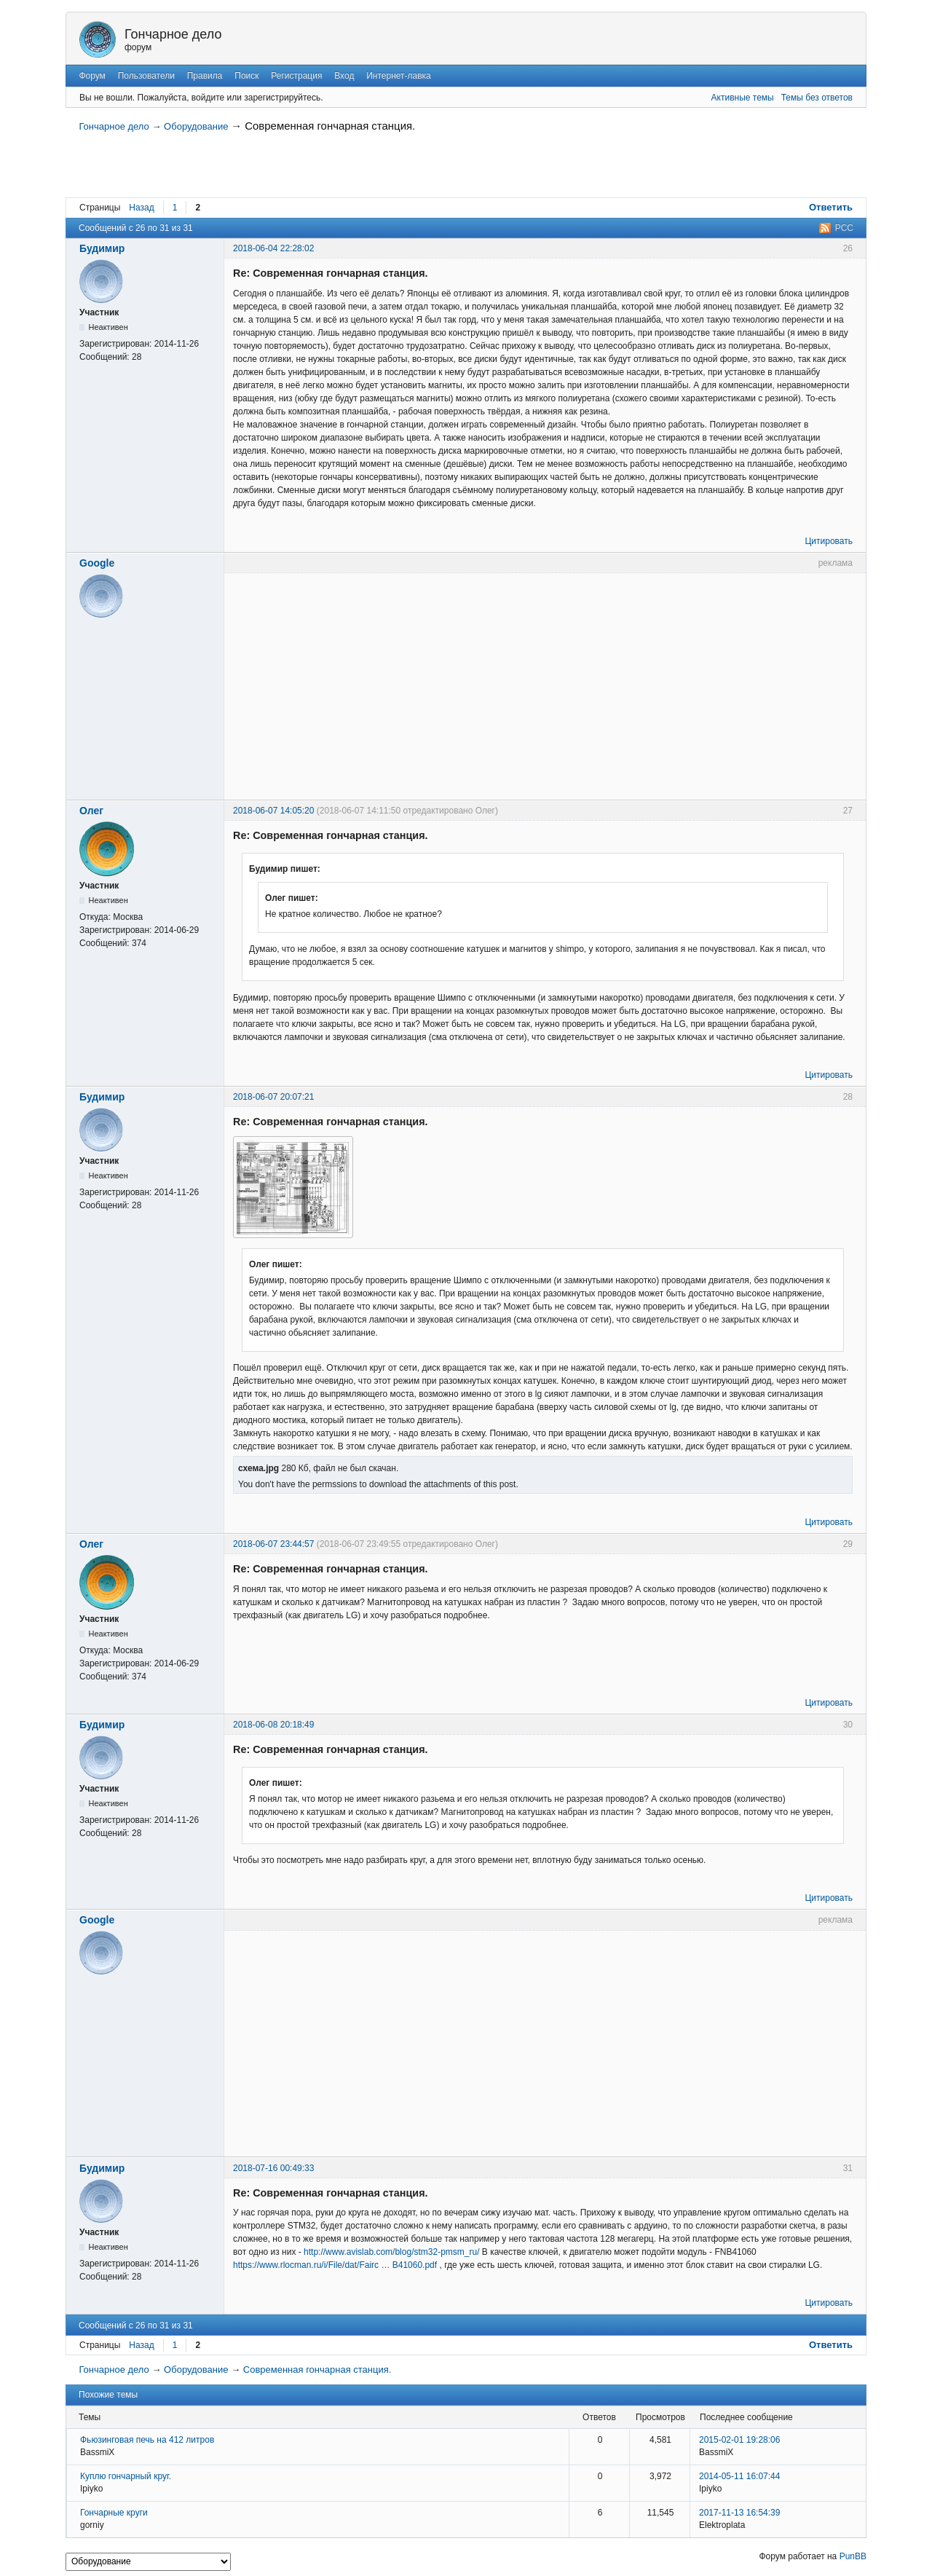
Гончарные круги (114, 2513)
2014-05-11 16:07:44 (739, 2476)
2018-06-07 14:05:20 (273, 811)
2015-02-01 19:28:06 (739, 2440)
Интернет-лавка (398, 76)
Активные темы (742, 97)
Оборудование (196, 126)
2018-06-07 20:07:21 (273, 1097)
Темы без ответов (817, 97)
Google (96, 563)
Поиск (246, 76)
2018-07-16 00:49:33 (273, 2168)
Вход (344, 76)
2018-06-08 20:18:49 (273, 1725)
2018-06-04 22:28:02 (273, 248)
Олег (91, 810)
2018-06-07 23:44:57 (273, 1544)
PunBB (853, 2556)
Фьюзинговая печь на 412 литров (147, 2440)
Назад (141, 207)
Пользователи (146, 76)
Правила (205, 76)
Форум (92, 76)
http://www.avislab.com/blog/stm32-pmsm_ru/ (391, 2252)
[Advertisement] (248, 167)
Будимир (102, 248)
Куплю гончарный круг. (125, 2476)
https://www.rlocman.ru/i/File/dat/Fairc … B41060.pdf (335, 2265)
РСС (844, 228)
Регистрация (296, 76)
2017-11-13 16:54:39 (739, 2513)
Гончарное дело (173, 34)
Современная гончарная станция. (330, 125)
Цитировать (829, 541)
